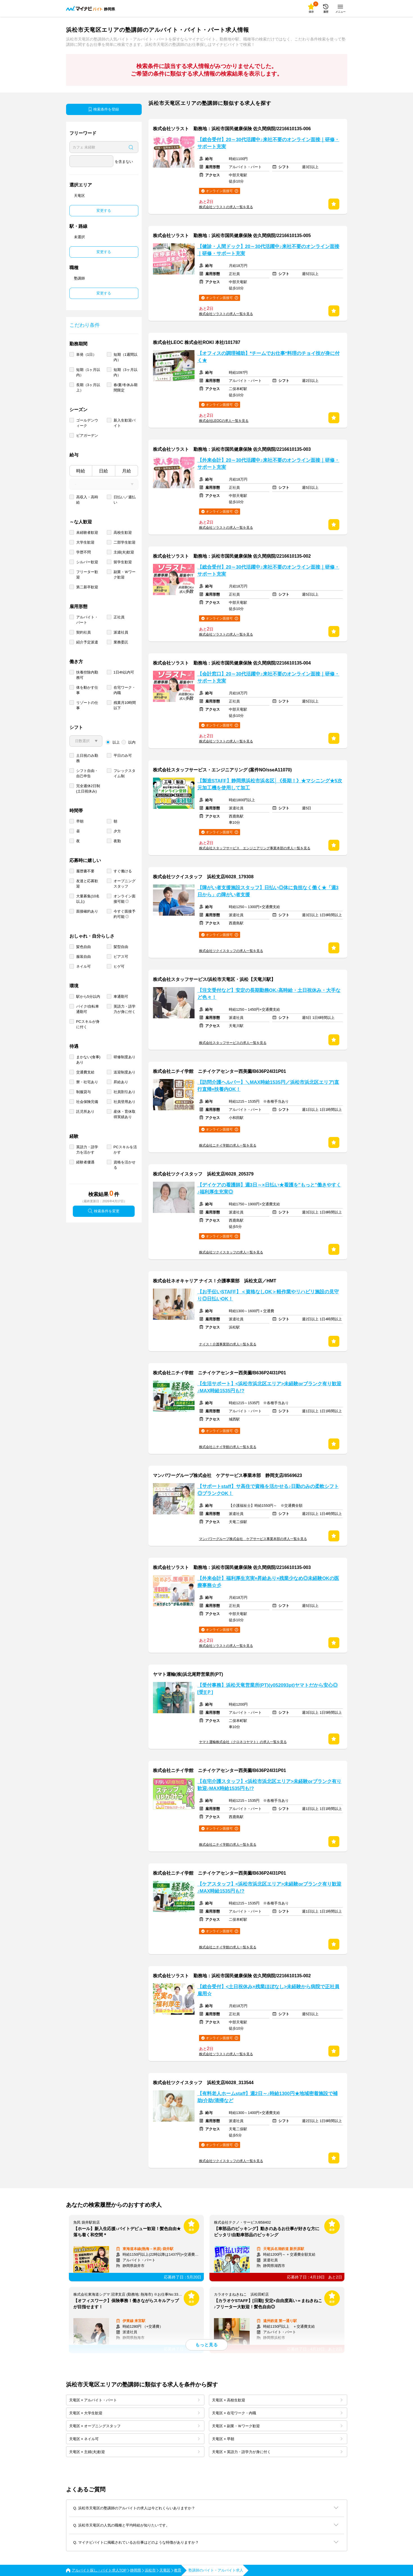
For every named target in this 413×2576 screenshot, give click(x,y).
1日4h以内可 (124, 672)
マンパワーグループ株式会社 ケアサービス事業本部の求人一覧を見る (253, 1539)
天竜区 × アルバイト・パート (134, 2400)
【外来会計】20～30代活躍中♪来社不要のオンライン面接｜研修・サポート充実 (268, 464)
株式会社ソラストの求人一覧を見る (226, 207)
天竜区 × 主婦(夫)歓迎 (134, 2452)
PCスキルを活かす (125, 1149)
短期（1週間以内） (125, 357)
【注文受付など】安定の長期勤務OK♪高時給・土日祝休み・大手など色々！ (269, 994)
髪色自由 (83, 947)
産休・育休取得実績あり (125, 1114)
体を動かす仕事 (87, 690)
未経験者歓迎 (87, 532)
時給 (80, 471)
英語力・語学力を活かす (87, 1149)
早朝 (79, 821)
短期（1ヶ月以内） (88, 372)
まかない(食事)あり (88, 1059)
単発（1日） (86, 354)
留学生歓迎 (123, 562)
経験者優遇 (85, 1162)
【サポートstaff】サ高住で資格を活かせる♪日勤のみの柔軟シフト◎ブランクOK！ (268, 1490)
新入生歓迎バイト (125, 423)
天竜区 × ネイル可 (134, 2439)
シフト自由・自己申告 (87, 773)
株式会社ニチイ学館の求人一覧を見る (227, 1145)
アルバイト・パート (87, 620)
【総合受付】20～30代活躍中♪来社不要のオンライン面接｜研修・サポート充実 (268, 143)
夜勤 (117, 841)
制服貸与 (83, 1092)
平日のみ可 (123, 755)
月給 (126, 471)
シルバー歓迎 (87, 562)
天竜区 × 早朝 (277, 2439)
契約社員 (83, 632)
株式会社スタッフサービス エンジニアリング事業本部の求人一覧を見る (254, 848)
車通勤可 (121, 996)
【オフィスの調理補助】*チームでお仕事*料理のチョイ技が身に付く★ (268, 357)
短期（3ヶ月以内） (125, 372)
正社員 (119, 617)
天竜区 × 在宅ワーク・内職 (277, 2413)
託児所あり (85, 1111)
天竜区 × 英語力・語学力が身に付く (277, 2452)
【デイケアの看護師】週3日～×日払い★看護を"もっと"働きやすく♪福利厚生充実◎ (269, 1188)
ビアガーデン (87, 435)
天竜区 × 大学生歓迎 (134, 2413)
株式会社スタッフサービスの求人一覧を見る (233, 1043)
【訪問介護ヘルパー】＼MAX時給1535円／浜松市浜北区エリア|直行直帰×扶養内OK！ (268, 1086)
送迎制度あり (125, 1072)
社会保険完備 (87, 1102)
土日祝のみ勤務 (87, 758)
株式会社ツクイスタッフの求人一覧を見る (231, 951)
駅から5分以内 (88, 996)
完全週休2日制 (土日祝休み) (88, 788)
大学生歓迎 (85, 542)
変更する (103, 210)
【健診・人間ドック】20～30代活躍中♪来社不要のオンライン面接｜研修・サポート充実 (268, 250)
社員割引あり (125, 1092)
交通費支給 (85, 1072)
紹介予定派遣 (87, 642)
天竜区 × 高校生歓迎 (277, 2400)
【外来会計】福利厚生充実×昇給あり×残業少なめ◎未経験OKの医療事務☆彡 (268, 1582)
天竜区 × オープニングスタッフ (134, 2426)
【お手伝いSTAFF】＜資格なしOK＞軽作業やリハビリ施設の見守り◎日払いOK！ (268, 1295)
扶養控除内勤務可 (87, 675)
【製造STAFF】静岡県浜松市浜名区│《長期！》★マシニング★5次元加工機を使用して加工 (269, 784)
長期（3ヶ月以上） (88, 387)
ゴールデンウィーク (87, 423)
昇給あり (121, 1082)
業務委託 (121, 642)
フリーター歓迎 (87, 574)
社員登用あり (125, 1102)
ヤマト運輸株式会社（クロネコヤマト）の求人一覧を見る (243, 1742)
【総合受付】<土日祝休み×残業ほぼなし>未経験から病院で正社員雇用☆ (268, 1990)
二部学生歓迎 (125, 542)
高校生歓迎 (123, 532)
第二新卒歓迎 (87, 587)
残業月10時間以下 (125, 705)
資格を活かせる (125, 1165)
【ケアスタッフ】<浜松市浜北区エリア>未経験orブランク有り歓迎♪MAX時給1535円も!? (269, 1887)
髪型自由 (121, 947)
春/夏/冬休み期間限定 (125, 387)
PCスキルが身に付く (88, 1024)
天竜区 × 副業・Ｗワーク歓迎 (277, 2426)
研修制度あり (125, 1057)
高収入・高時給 (87, 500)
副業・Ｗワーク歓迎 (125, 574)
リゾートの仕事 (87, 705)
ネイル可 (83, 966)
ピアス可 (121, 956)
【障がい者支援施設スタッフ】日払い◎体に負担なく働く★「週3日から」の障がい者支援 (267, 891)
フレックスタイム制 (125, 773)
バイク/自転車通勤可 (87, 1009)
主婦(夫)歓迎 (124, 552)
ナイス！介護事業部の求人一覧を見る (227, 1344)
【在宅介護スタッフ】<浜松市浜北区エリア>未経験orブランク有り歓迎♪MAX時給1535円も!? (269, 1785)
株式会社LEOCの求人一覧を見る (224, 421)
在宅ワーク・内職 (125, 690)
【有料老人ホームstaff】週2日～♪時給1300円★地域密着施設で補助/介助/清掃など (267, 2097)
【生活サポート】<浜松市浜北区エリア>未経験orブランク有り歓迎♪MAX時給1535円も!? (269, 1387)
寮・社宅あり (87, 1082)
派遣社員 (121, 632)
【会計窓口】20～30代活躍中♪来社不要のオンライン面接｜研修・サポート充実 (268, 677)
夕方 (117, 831)
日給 (103, 471)
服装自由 (83, 956)
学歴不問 (83, 552)
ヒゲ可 (119, 966)
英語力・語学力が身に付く (125, 1009)
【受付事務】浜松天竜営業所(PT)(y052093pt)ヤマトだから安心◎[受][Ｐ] (267, 1689)
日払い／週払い (125, 500)
